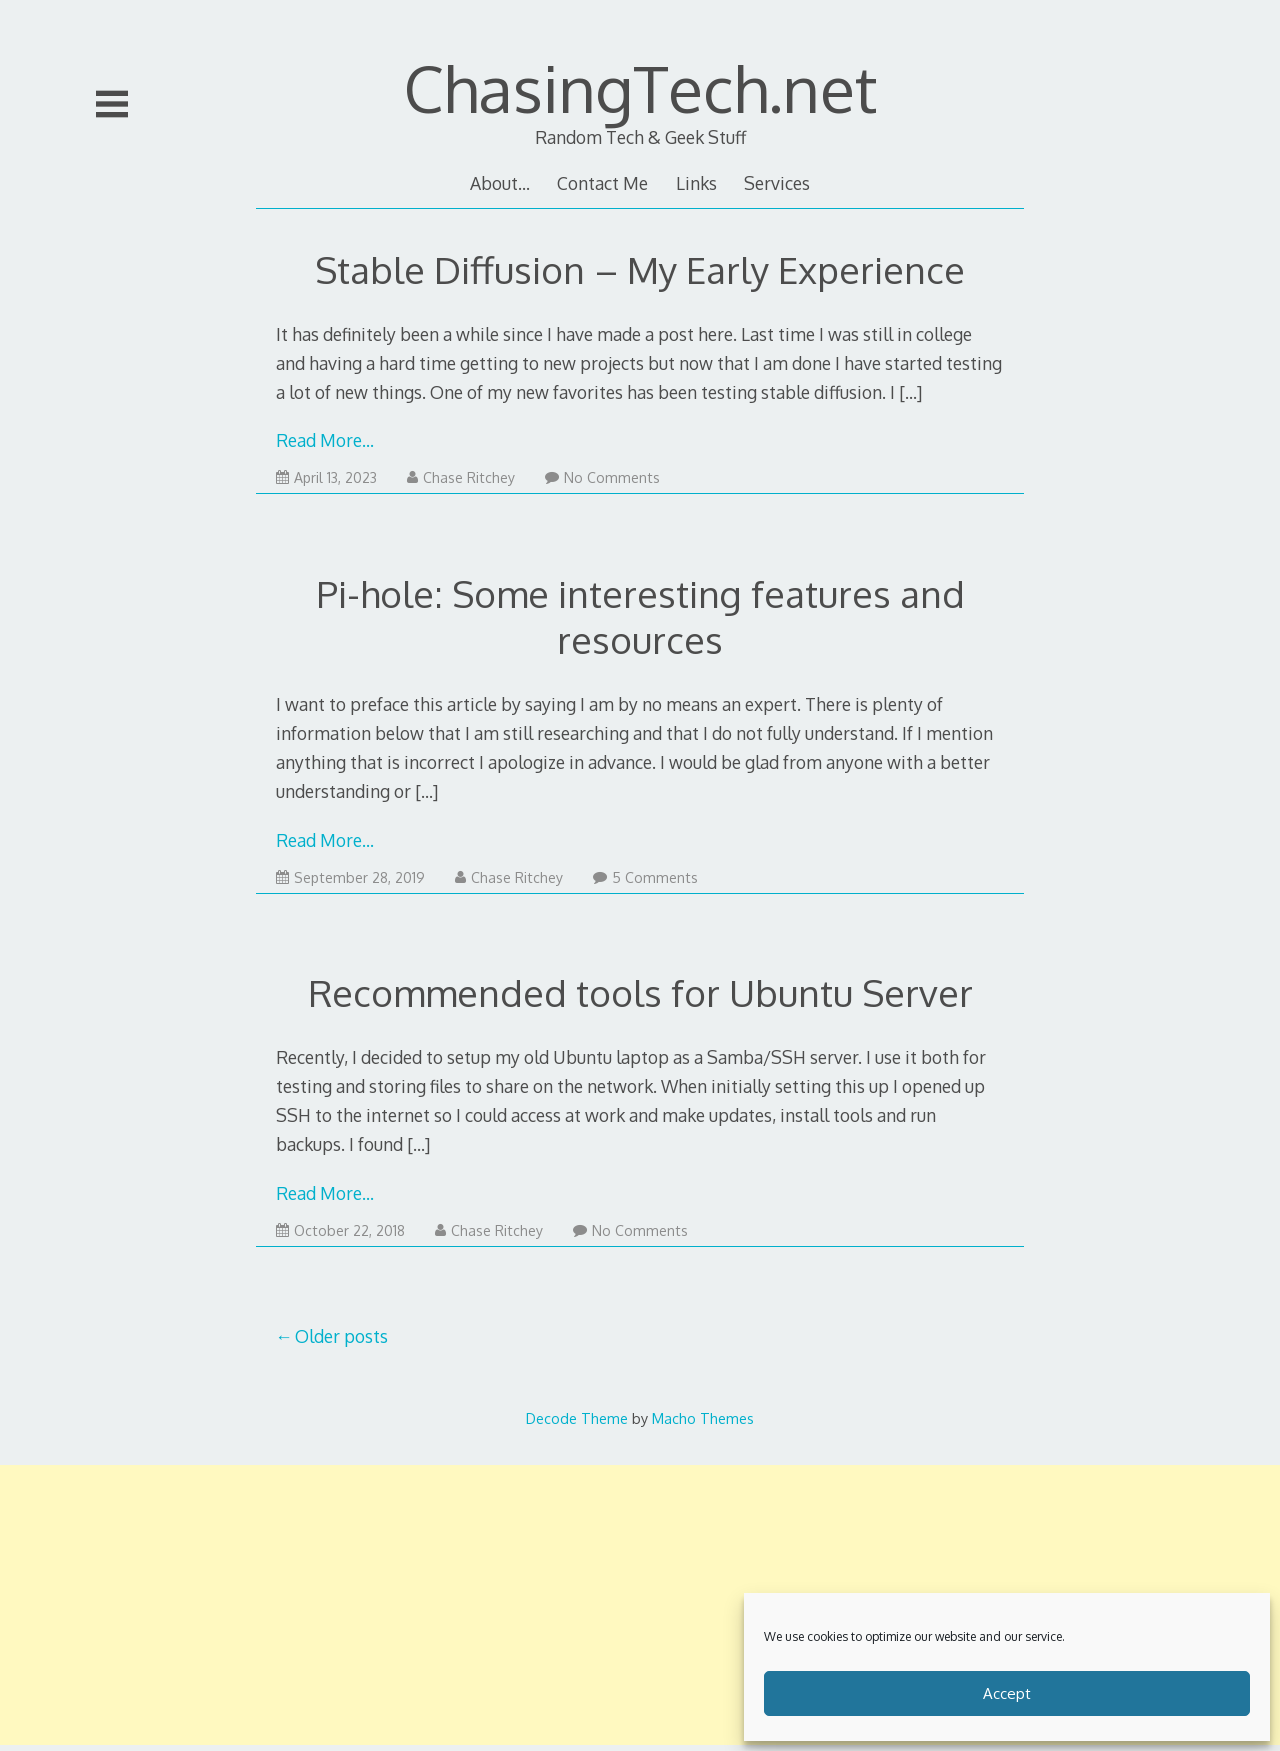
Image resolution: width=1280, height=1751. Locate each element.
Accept (1007, 1693)
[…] (910, 392)
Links (696, 183)
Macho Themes (703, 1418)
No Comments (602, 477)
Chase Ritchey (461, 477)
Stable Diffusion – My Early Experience (640, 269)
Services (777, 183)
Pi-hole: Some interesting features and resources (640, 616)
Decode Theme (577, 1418)
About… (500, 183)
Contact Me (602, 183)
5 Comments (645, 877)
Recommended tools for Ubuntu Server (640, 992)
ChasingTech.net (640, 87)
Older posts (341, 1336)
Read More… (325, 440)
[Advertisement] (640, 1605)
